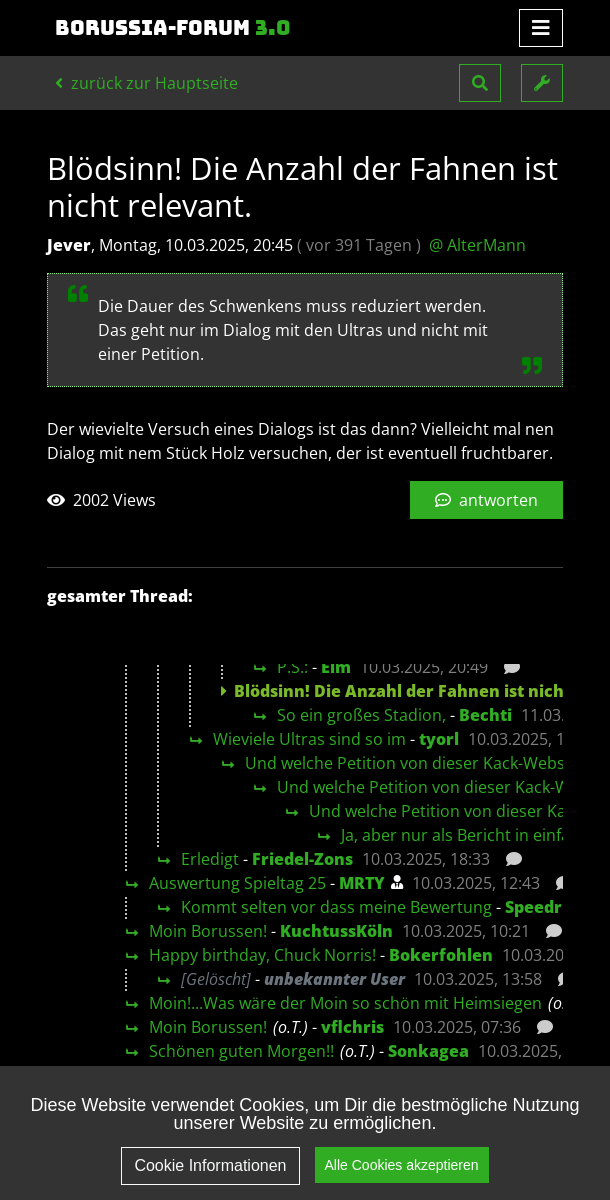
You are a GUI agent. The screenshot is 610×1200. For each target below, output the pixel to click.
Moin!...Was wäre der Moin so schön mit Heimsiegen (345, 1003)
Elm (336, 667)
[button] (480, 83)
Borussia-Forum (173, 28)
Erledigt (210, 859)
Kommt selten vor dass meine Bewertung (336, 907)
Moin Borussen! (208, 931)
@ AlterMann (477, 245)
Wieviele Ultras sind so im (309, 739)
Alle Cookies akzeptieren (402, 1165)
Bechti (485, 715)
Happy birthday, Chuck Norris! (262, 955)
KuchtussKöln (336, 931)
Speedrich (546, 907)
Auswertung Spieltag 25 (237, 883)
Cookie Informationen (210, 1165)
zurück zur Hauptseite (146, 83)
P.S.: (292, 667)
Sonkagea (428, 1051)
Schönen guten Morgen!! (241, 1051)
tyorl (439, 739)
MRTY (362, 883)
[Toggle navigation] (541, 28)
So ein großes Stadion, (361, 715)
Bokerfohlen (441, 955)
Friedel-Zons (302, 859)
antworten (486, 500)
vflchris (352, 1027)
